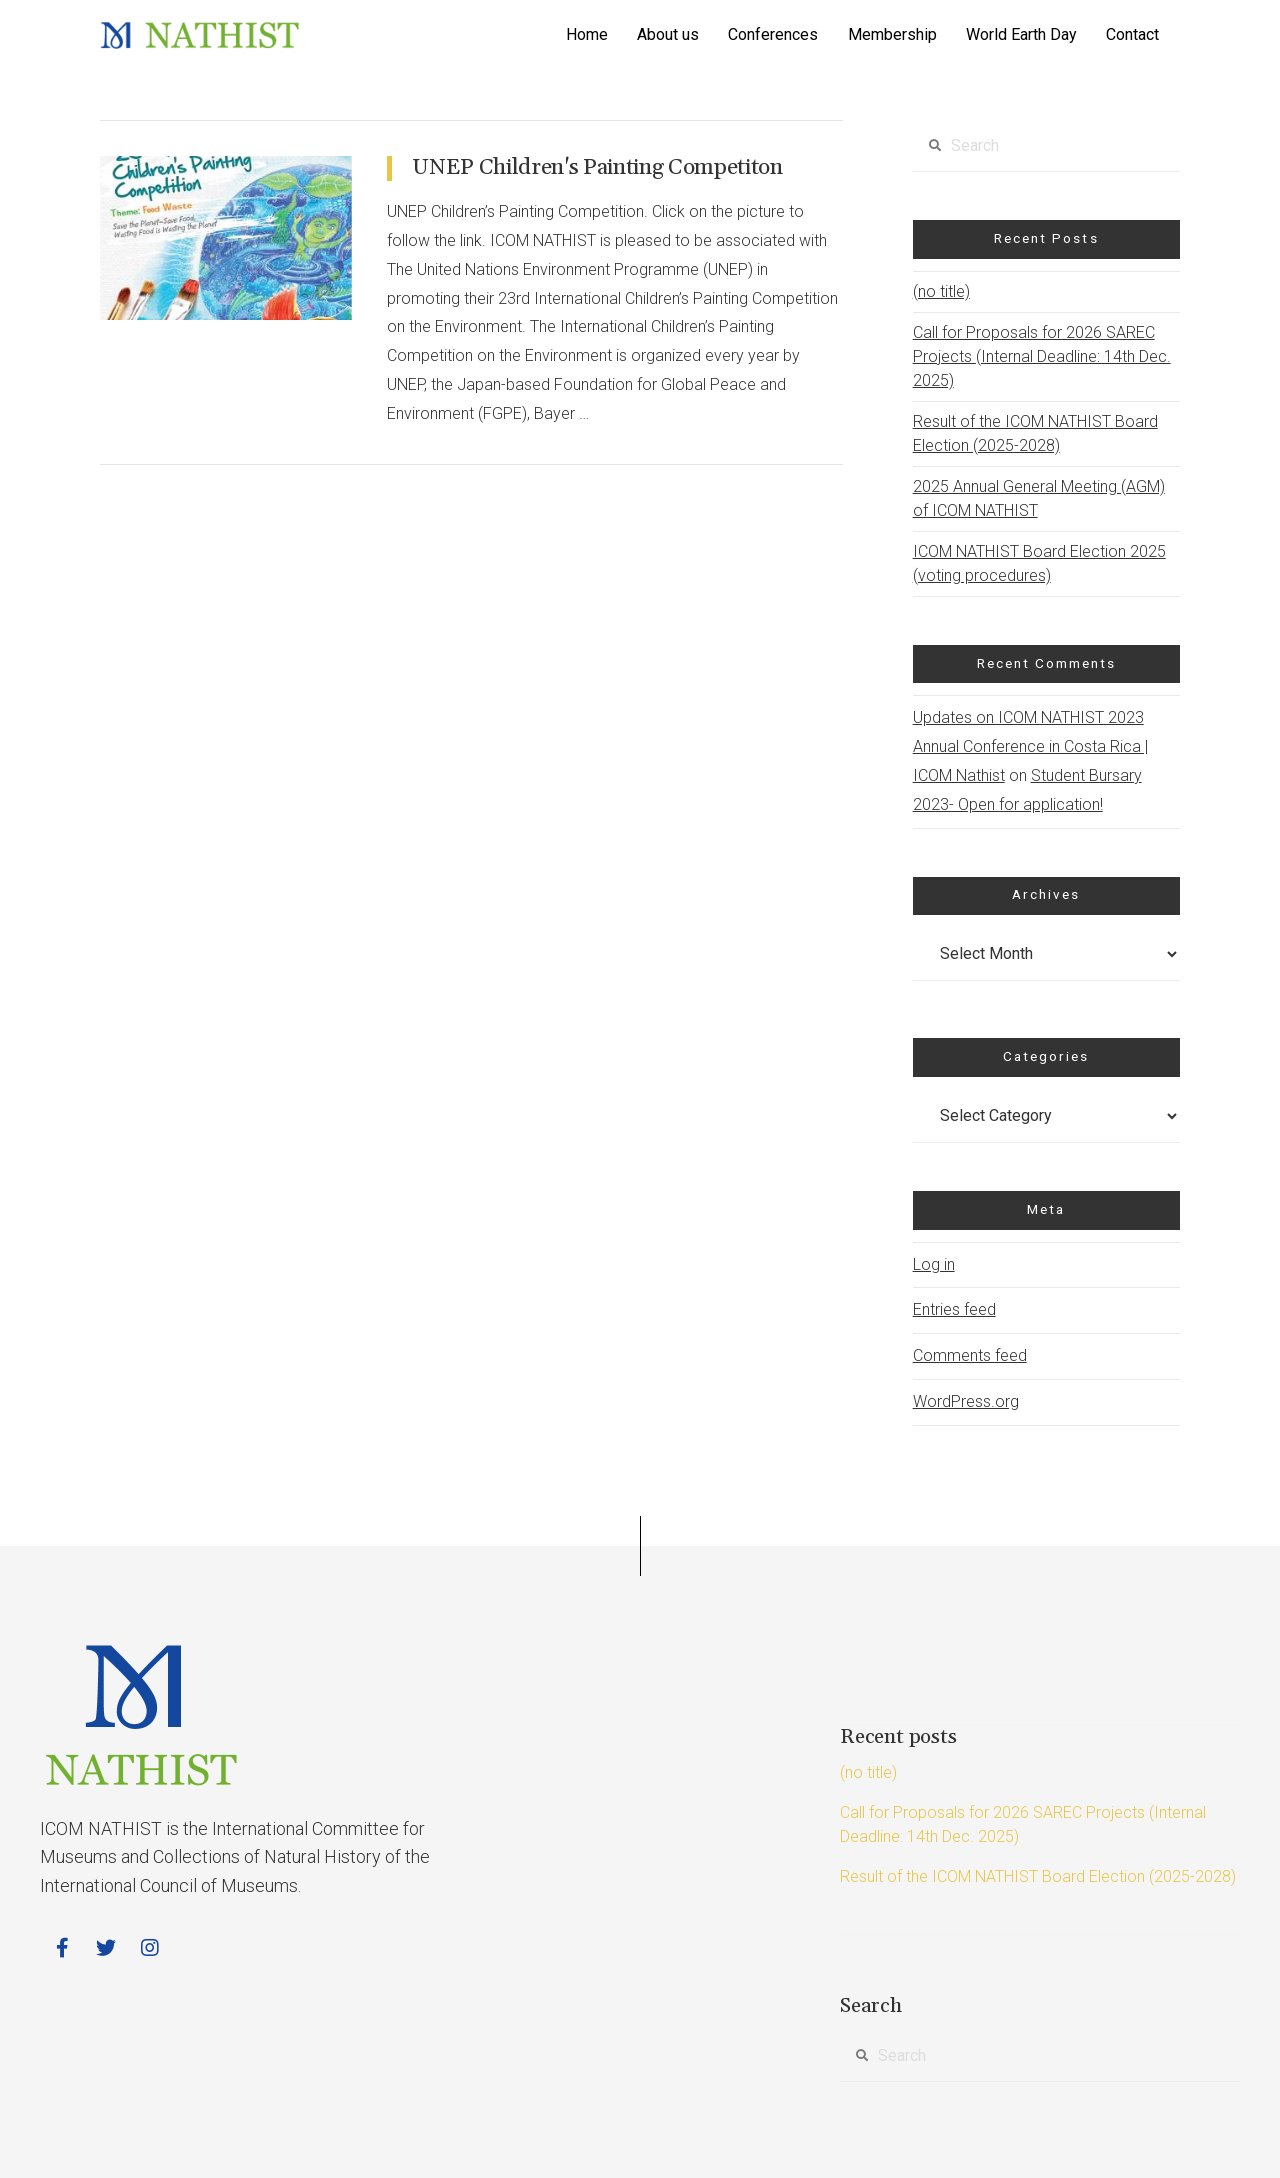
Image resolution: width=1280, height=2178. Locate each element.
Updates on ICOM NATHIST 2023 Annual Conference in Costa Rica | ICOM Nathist (1030, 746)
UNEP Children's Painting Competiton (597, 167)
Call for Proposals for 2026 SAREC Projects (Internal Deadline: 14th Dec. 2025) (1042, 356)
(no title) (941, 291)
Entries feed (954, 1309)
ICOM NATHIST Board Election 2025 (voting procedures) (1039, 563)
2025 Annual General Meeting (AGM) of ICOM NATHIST (1039, 498)
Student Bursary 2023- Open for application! (1027, 790)
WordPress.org (966, 1401)
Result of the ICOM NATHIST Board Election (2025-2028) (1035, 433)
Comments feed (970, 1355)
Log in (934, 1264)
